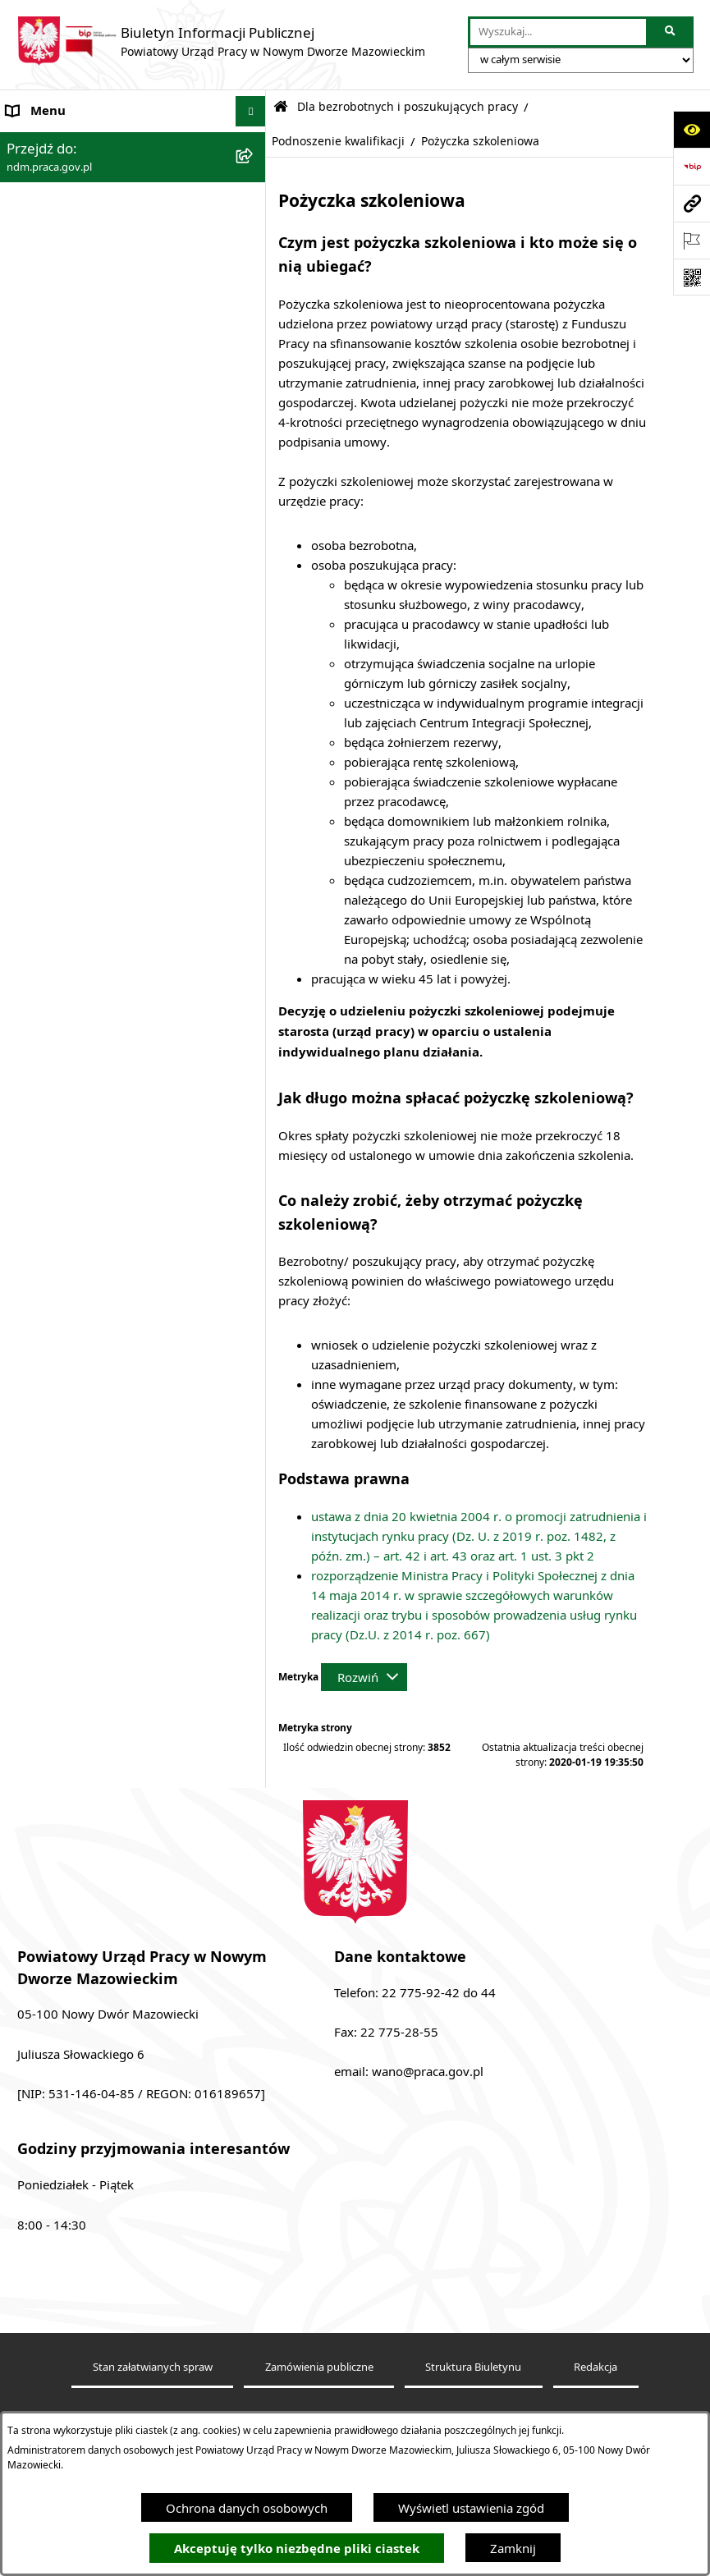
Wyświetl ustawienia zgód (471, 2508)
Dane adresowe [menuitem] (50, 172)
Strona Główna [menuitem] (48, 142)
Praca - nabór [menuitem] (44, 295)
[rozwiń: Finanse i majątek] (254, 357)
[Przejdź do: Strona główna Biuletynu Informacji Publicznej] (280, 107)
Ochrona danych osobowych (247, 2508)
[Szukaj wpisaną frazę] (671, 32)
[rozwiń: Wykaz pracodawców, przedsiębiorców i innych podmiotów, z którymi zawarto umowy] (254, 512)
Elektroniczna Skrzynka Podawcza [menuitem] (101, 327)
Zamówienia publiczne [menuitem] (70, 450)
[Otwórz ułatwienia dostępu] (691, 129)
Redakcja (595, 2367)
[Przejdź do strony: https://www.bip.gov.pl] (691, 166)
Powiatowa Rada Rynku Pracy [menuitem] (90, 418)
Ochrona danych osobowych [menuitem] (87, 480)
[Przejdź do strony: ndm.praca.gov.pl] (691, 203)
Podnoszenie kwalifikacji (338, 141)
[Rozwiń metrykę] (364, 1677)
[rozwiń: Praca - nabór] (254, 296)
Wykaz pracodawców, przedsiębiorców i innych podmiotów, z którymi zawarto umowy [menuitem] (119, 530)
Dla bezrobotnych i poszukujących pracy (407, 106)
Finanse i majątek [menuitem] (56, 357)
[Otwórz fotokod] (691, 277)
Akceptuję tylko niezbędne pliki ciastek (296, 2548)
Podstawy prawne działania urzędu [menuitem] (105, 265)
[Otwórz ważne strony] (691, 240)
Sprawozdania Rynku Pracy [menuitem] (83, 388)
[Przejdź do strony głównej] (220, 41)
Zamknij (513, 2548)
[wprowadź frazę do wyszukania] (558, 32)
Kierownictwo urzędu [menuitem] (66, 203)
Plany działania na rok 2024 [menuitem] (85, 579)
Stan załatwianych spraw (153, 2367)
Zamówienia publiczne (319, 2367)
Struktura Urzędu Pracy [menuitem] (72, 234)
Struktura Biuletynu (473, 2367)
